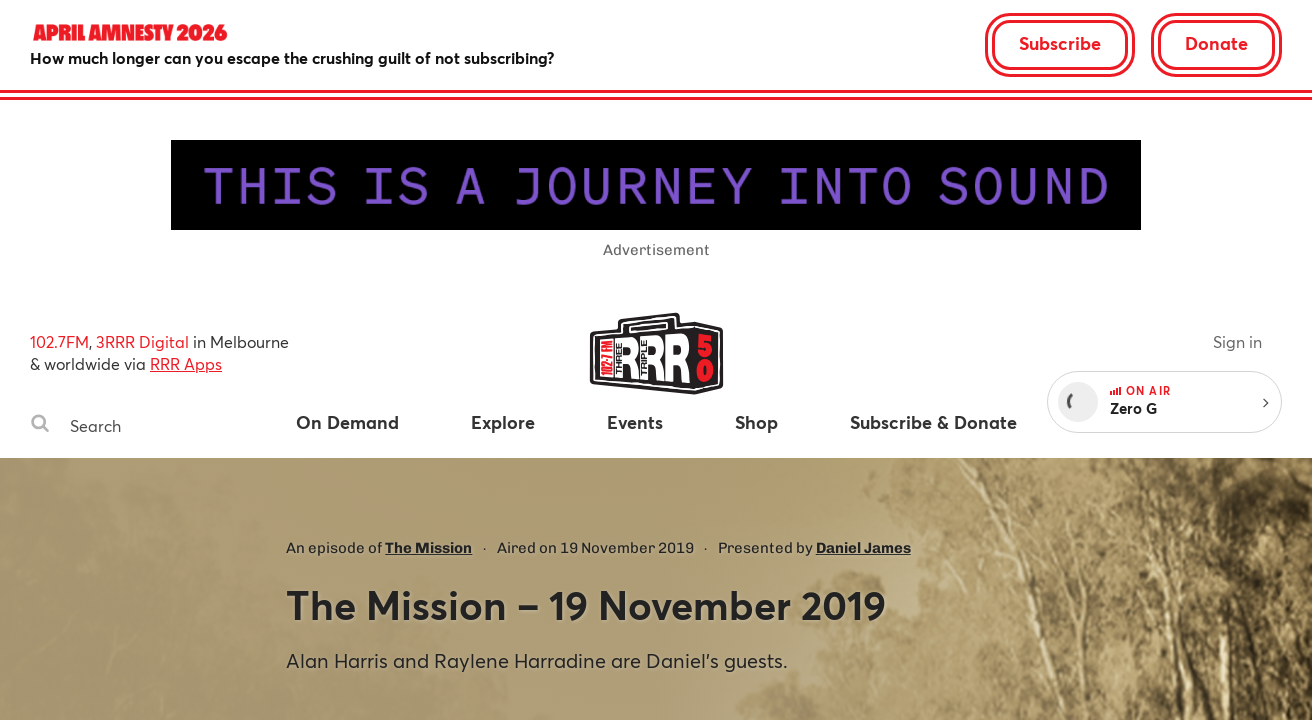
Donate (1216, 43)
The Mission (428, 548)
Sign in (1237, 341)
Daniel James (863, 548)
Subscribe (1060, 43)
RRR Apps (186, 363)
